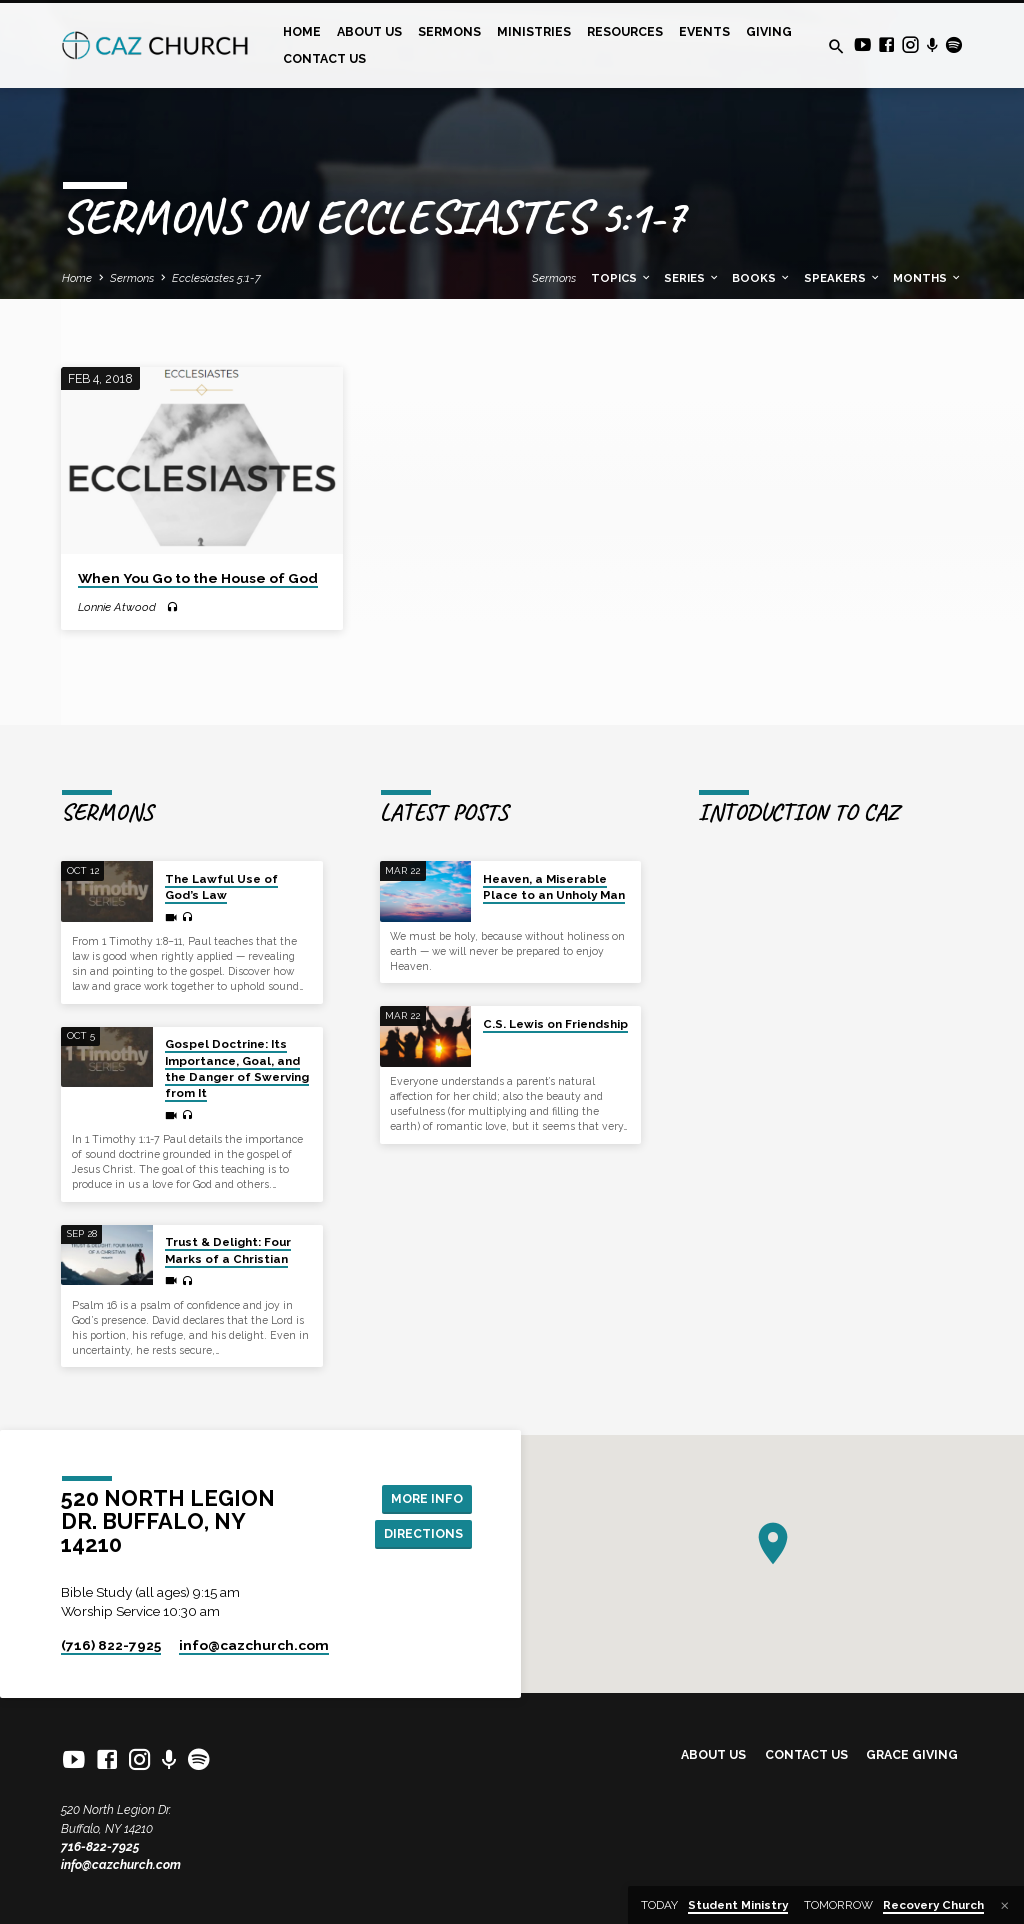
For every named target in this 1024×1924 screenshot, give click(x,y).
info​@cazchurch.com (254, 1645)
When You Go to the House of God (198, 578)
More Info (427, 1498)
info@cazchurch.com (121, 1864)
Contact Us (324, 58)
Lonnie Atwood (117, 607)
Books (761, 278)
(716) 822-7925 (111, 1645)
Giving (769, 31)
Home (302, 31)
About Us (369, 31)
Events (704, 31)
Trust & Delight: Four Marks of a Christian (228, 1250)
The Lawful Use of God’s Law (221, 887)
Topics (621, 278)
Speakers (842, 278)
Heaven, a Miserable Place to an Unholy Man (554, 887)
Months (927, 278)
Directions (423, 1533)
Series (692, 278)
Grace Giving (912, 1754)
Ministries (534, 31)
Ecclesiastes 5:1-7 (216, 278)
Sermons (449, 31)
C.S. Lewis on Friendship (555, 1024)
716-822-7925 (100, 1846)
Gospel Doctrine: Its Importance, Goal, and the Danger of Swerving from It (237, 1068)
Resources (625, 31)
